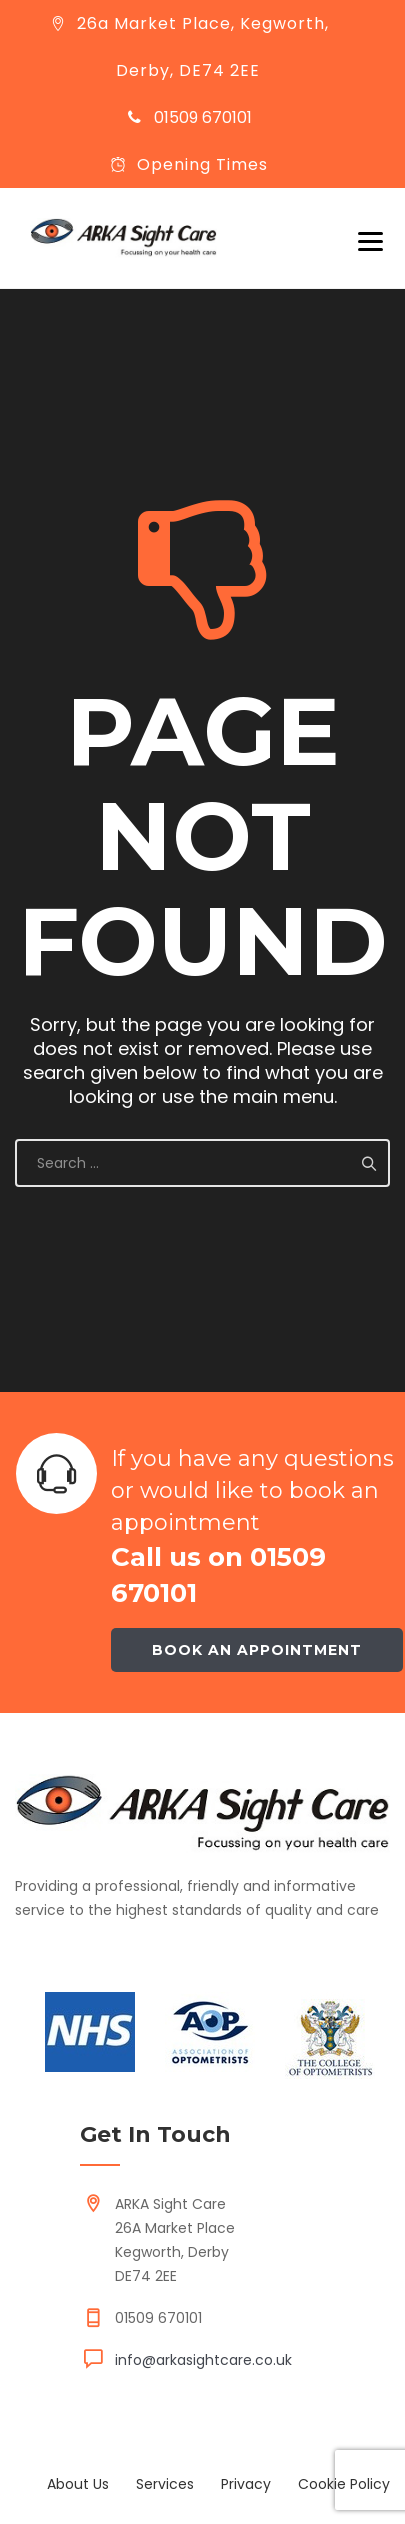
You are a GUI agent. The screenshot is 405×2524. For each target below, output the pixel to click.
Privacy (246, 2484)
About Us (78, 2484)
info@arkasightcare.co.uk (203, 2360)
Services (165, 2484)
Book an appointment (257, 1650)
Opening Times (202, 164)
